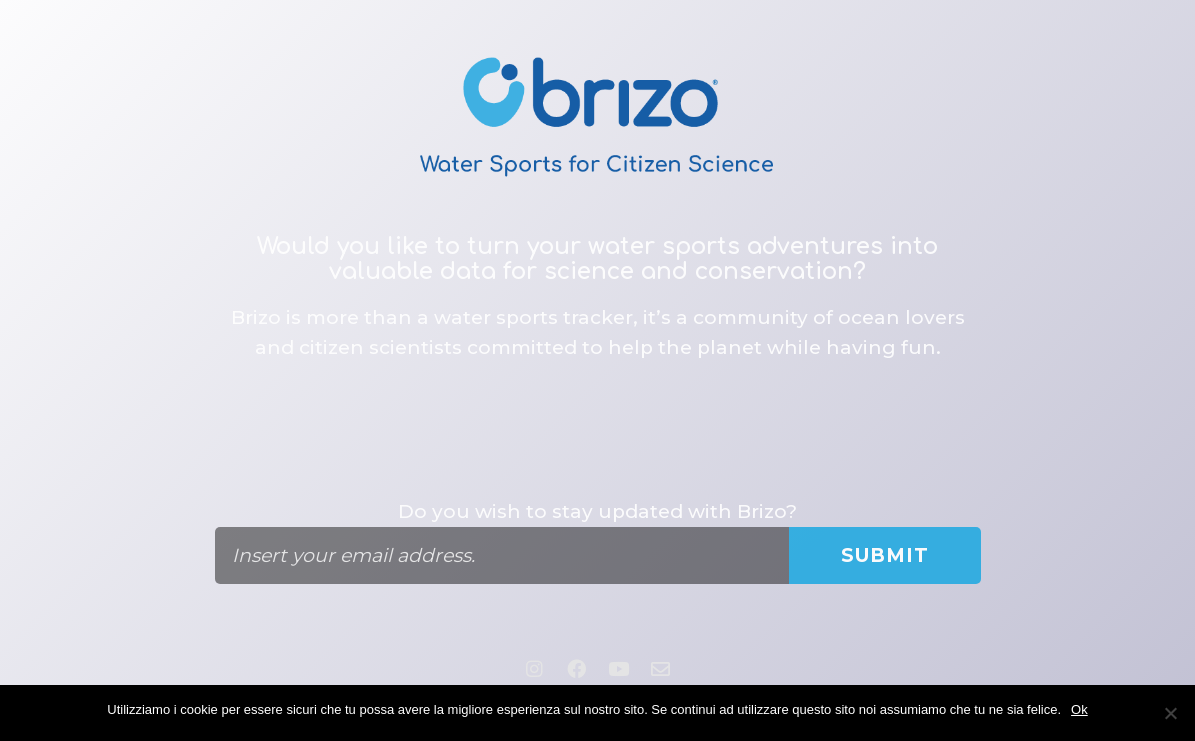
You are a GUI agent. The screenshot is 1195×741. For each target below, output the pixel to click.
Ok (1079, 709)
